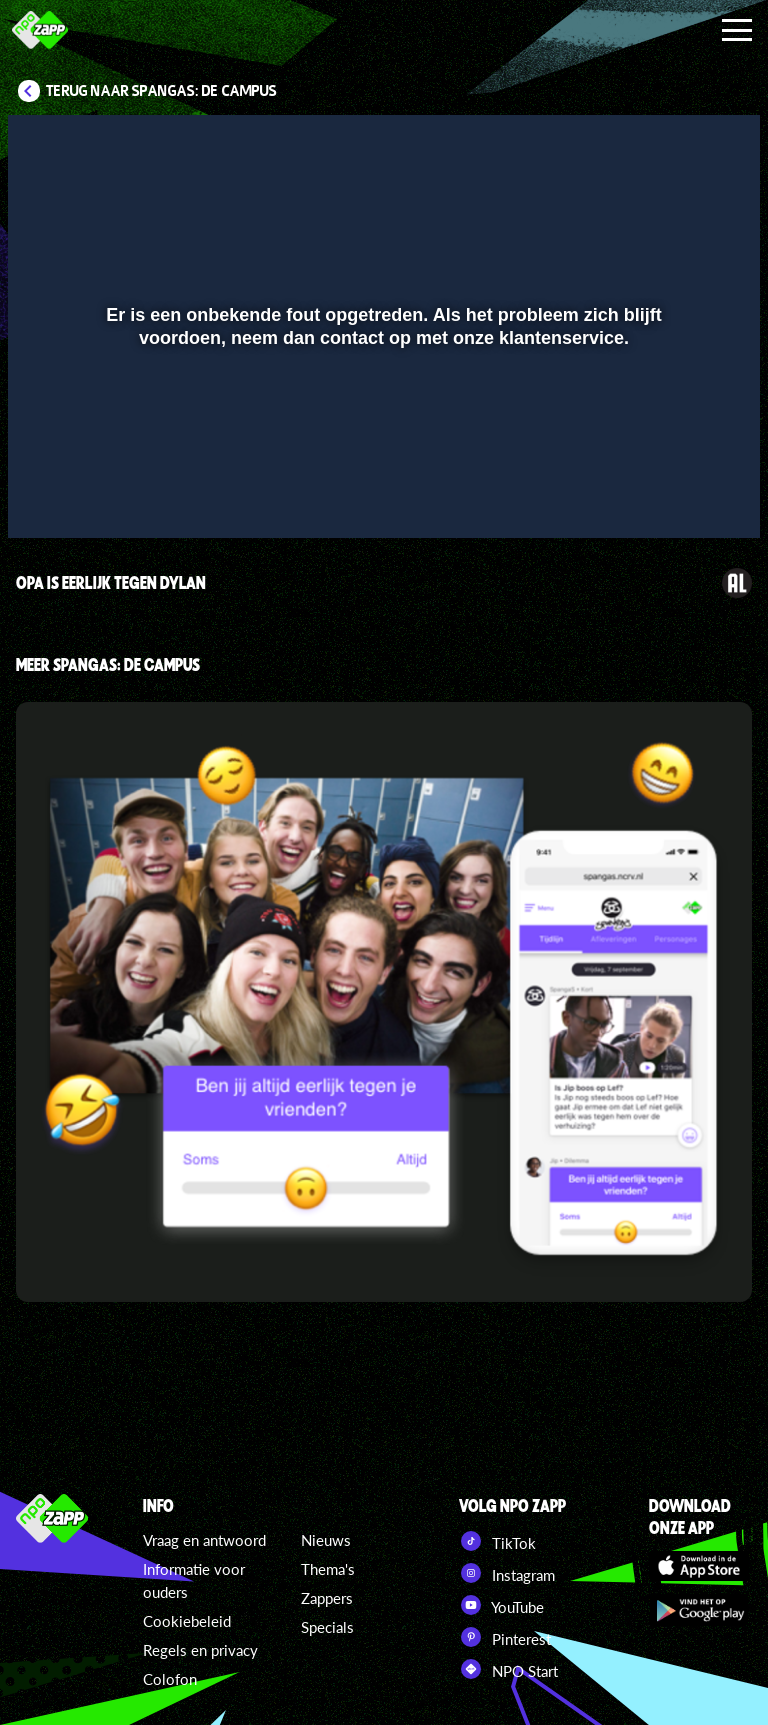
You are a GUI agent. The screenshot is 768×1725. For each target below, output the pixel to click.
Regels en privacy (200, 1650)
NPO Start (508, 1669)
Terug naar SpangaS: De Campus (161, 91)
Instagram (507, 1573)
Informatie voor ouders (194, 1580)
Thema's (328, 1569)
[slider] (381, 452)
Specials (327, 1627)
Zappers (327, 1598)
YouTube (501, 1605)
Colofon (170, 1679)
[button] (48, 494)
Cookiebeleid (187, 1621)
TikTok (497, 1541)
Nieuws (326, 1540)
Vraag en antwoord (204, 1540)
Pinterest (505, 1637)
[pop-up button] (677, 494)
